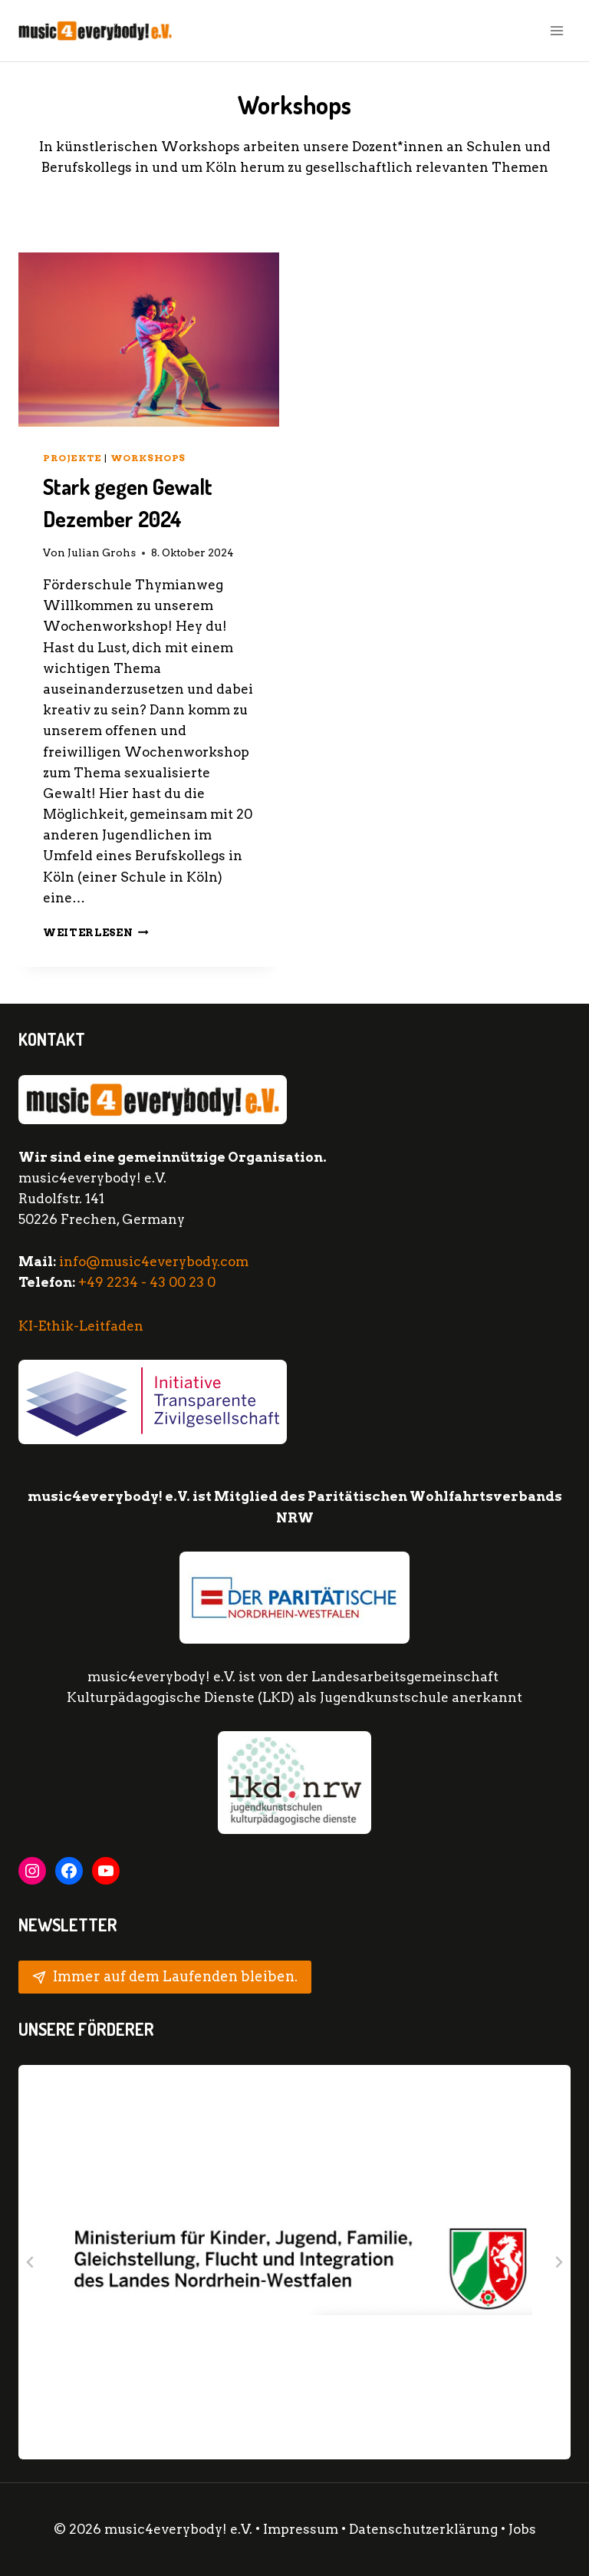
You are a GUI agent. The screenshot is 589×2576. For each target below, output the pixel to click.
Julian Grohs (101, 552)
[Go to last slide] (30, 2262)
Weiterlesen (96, 932)
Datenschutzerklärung (425, 2529)
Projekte (72, 458)
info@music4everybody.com (153, 1261)
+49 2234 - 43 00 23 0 (147, 1282)
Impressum (300, 2529)
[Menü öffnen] (556, 30)
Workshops (148, 458)
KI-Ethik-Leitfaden (80, 1326)
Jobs (522, 2529)
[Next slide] (558, 2262)
